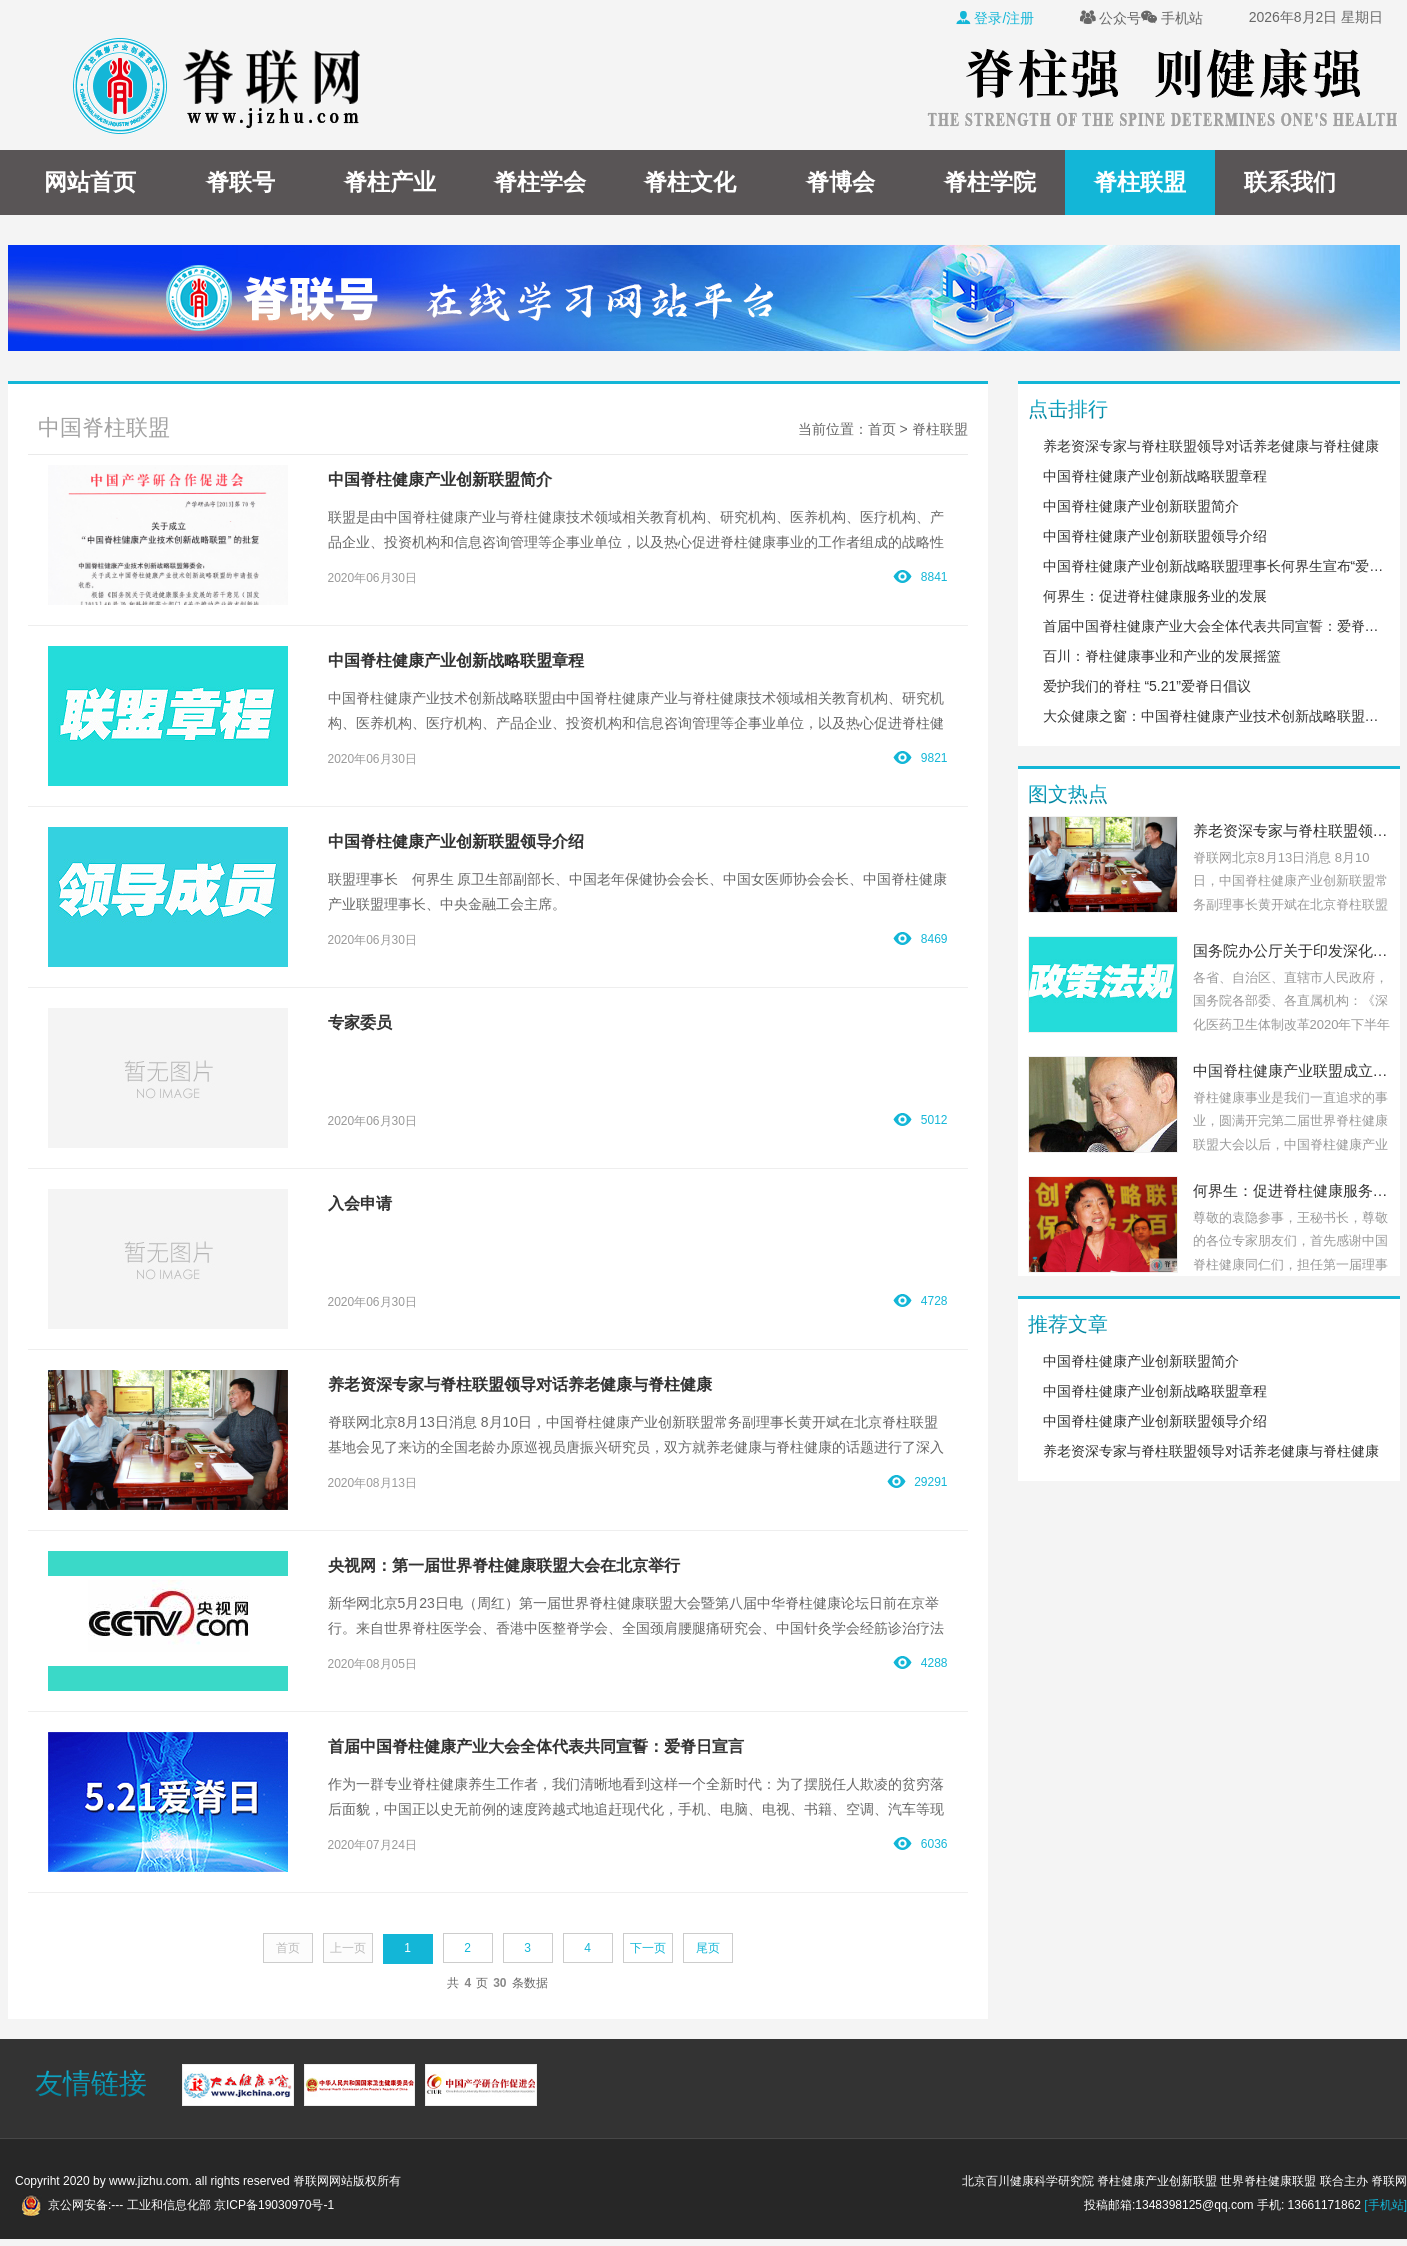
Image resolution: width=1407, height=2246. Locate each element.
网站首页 (90, 182)
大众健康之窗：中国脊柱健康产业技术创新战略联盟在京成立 (1214, 716)
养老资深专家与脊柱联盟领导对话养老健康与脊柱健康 (1211, 446)
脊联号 (240, 182)
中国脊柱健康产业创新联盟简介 (1141, 506)
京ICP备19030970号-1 (274, 2205)
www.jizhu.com (148, 2181)
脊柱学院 (990, 182)
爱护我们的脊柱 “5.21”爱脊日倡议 (1147, 686)
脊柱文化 (690, 182)
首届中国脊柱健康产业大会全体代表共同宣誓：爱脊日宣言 (1214, 626)
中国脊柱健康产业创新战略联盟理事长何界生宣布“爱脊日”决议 (1214, 566)
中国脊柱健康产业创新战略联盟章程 (1155, 476)
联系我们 (1290, 182)
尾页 (708, 1948)
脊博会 (840, 182)
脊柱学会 (540, 182)
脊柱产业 (390, 182)
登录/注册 (995, 18)
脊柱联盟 (1140, 182)
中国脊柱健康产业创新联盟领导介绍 (1155, 536)
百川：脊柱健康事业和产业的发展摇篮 (1162, 656)
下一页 (648, 1948)
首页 (882, 429)
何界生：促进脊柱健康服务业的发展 (1155, 596)
